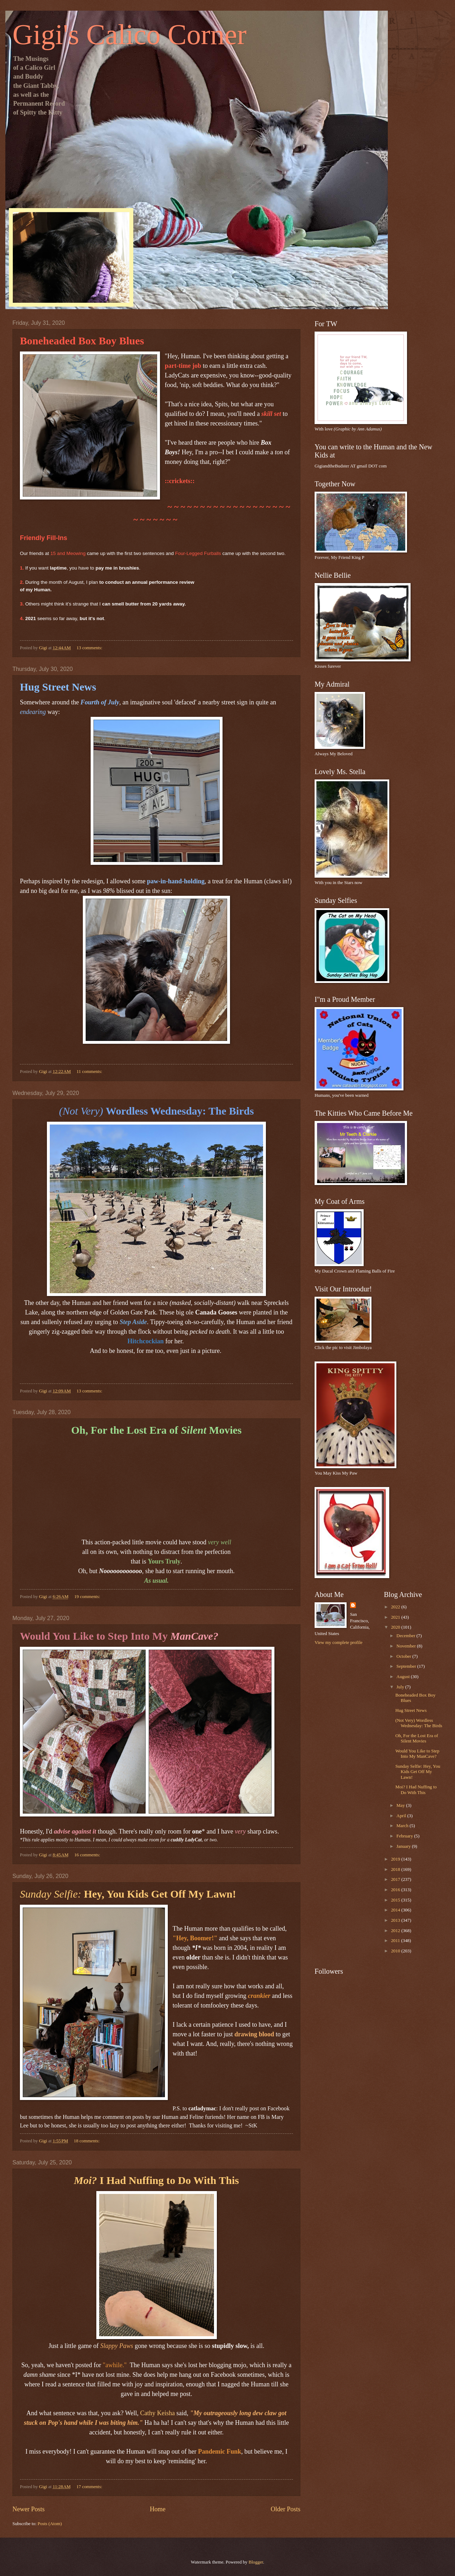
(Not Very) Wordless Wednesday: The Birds (418, 1723)
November (406, 1646)
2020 (396, 1627)
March (403, 1825)
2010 (396, 1950)
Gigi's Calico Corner (129, 34)
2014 (396, 1910)
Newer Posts (28, 2509)
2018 (396, 1869)
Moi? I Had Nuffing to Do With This (416, 1789)
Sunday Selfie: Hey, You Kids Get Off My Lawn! (417, 1772)
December (406, 1635)
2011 (396, 1940)
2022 (396, 1606)
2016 (396, 1889)
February (405, 1836)
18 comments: (87, 2140)
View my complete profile (339, 1642)
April (401, 1815)
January (404, 1846)
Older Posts (285, 2509)
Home (157, 2509)
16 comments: (87, 1854)
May (401, 1805)
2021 (396, 1617)
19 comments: (87, 1596)
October (404, 1656)
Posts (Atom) (50, 2523)
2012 (396, 1930)
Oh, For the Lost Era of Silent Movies (416, 1738)
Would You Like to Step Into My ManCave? (417, 1754)
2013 (396, 1920)
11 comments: (89, 1071)
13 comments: (89, 647)
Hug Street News (411, 1710)
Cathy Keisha (158, 2413)
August (403, 1676)
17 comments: (89, 2486)
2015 (396, 1900)
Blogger (255, 2562)
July (400, 1686)
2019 (396, 1859)
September (406, 1666)
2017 (396, 1879)
